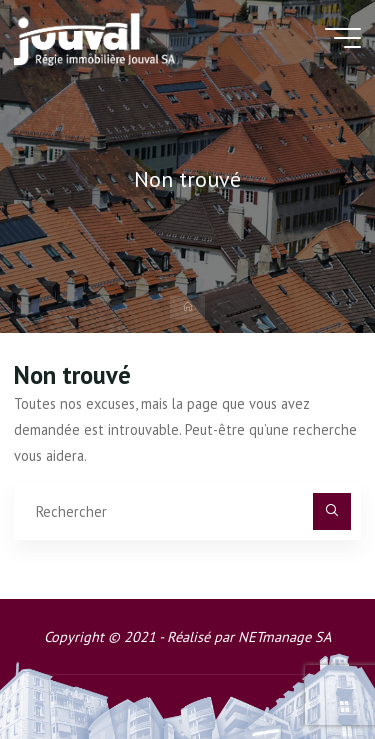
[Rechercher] (331, 511)
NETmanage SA (284, 636)
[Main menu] (343, 38)
